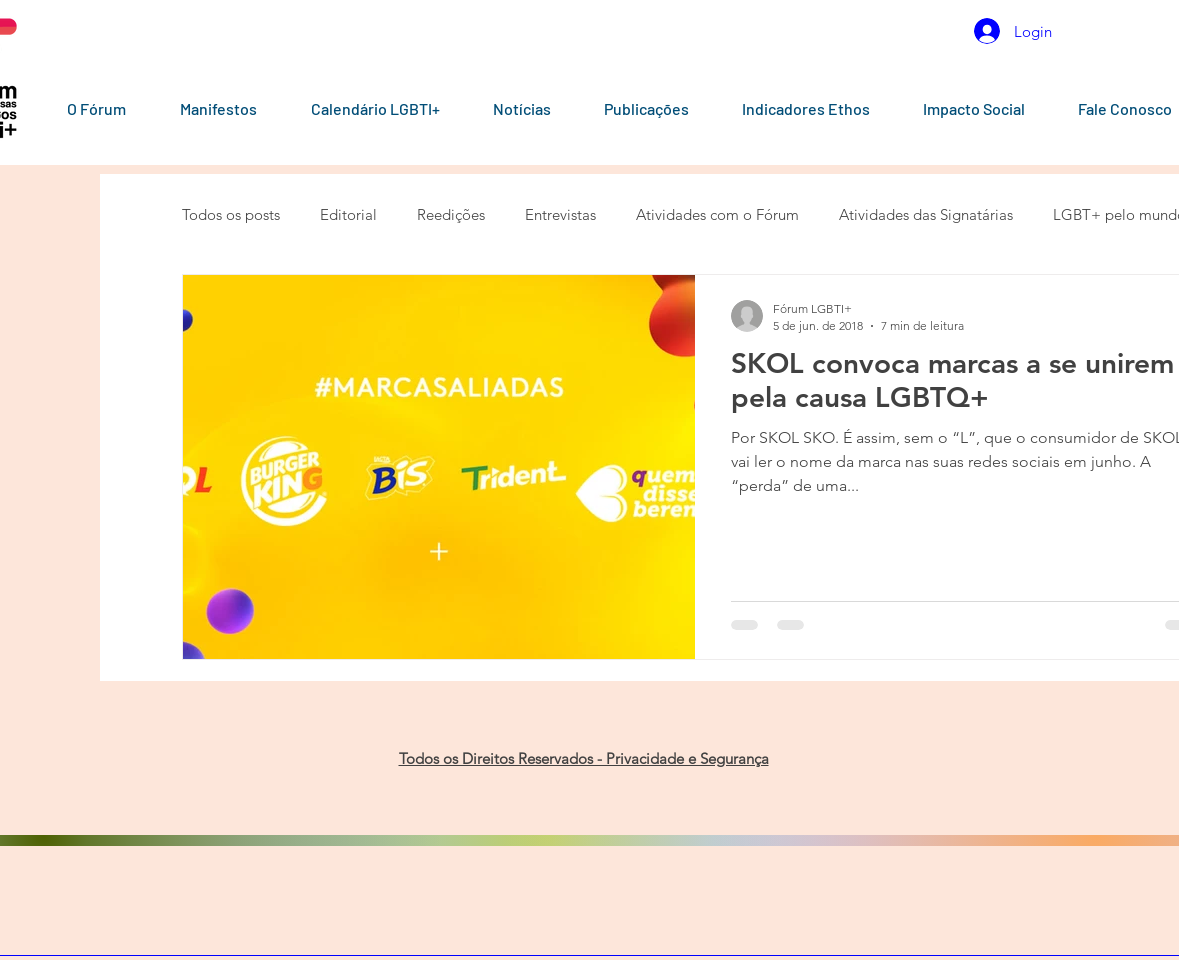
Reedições (451, 214)
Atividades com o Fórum (717, 214)
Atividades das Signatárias (926, 214)
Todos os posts (231, 214)
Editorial (348, 214)
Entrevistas (560, 214)
